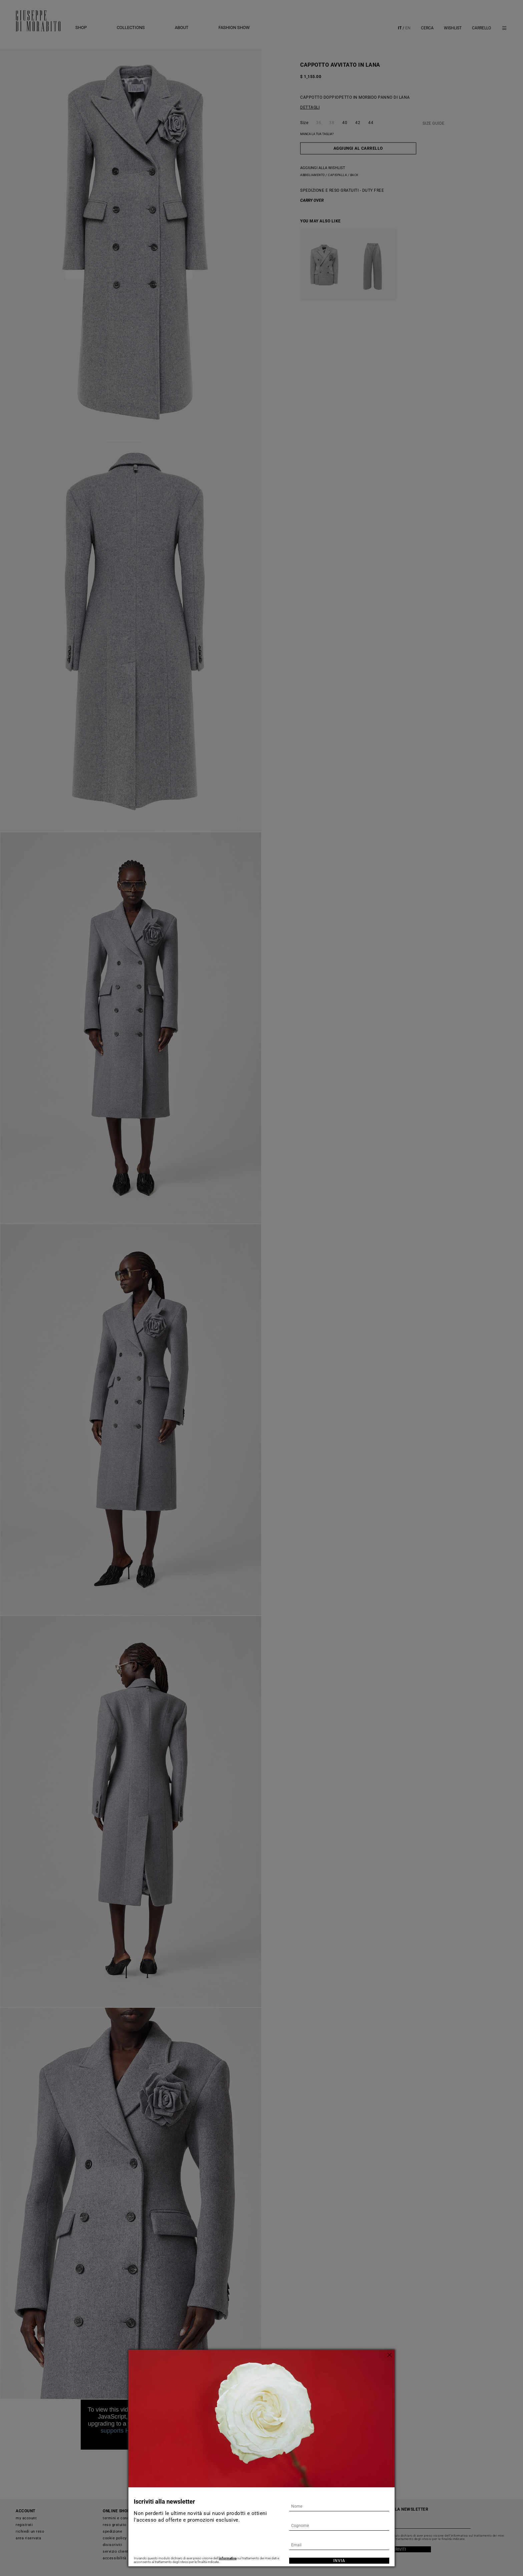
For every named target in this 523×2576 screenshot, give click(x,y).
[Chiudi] (390, 2355)
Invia (339, 2560)
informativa (227, 2558)
